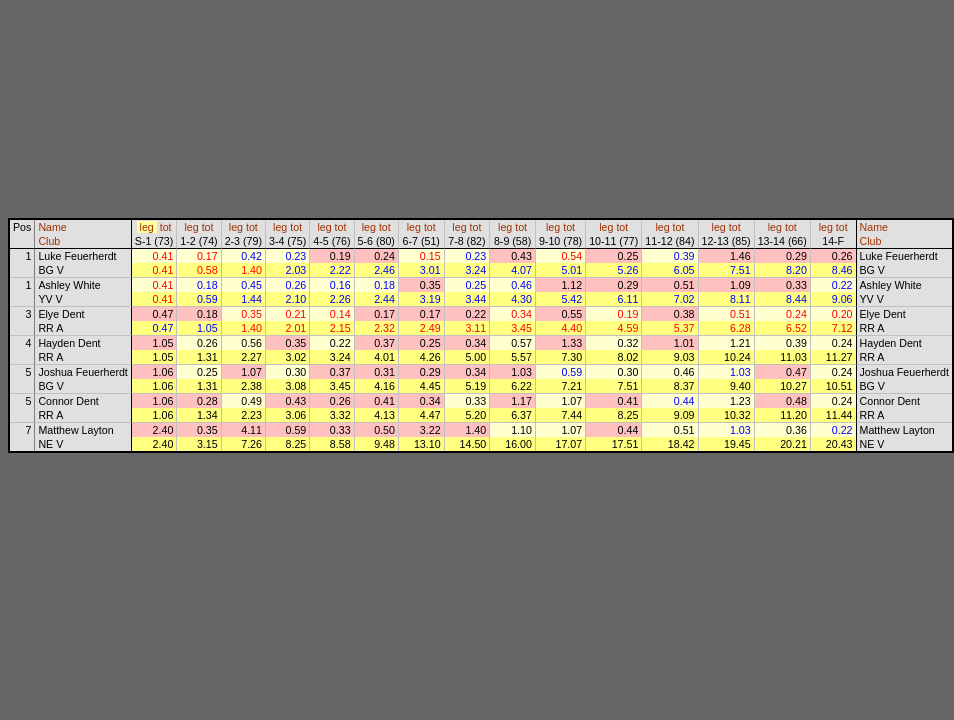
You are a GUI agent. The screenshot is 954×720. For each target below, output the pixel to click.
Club (49, 241)
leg (147, 227)
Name (52, 227)
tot (166, 227)
